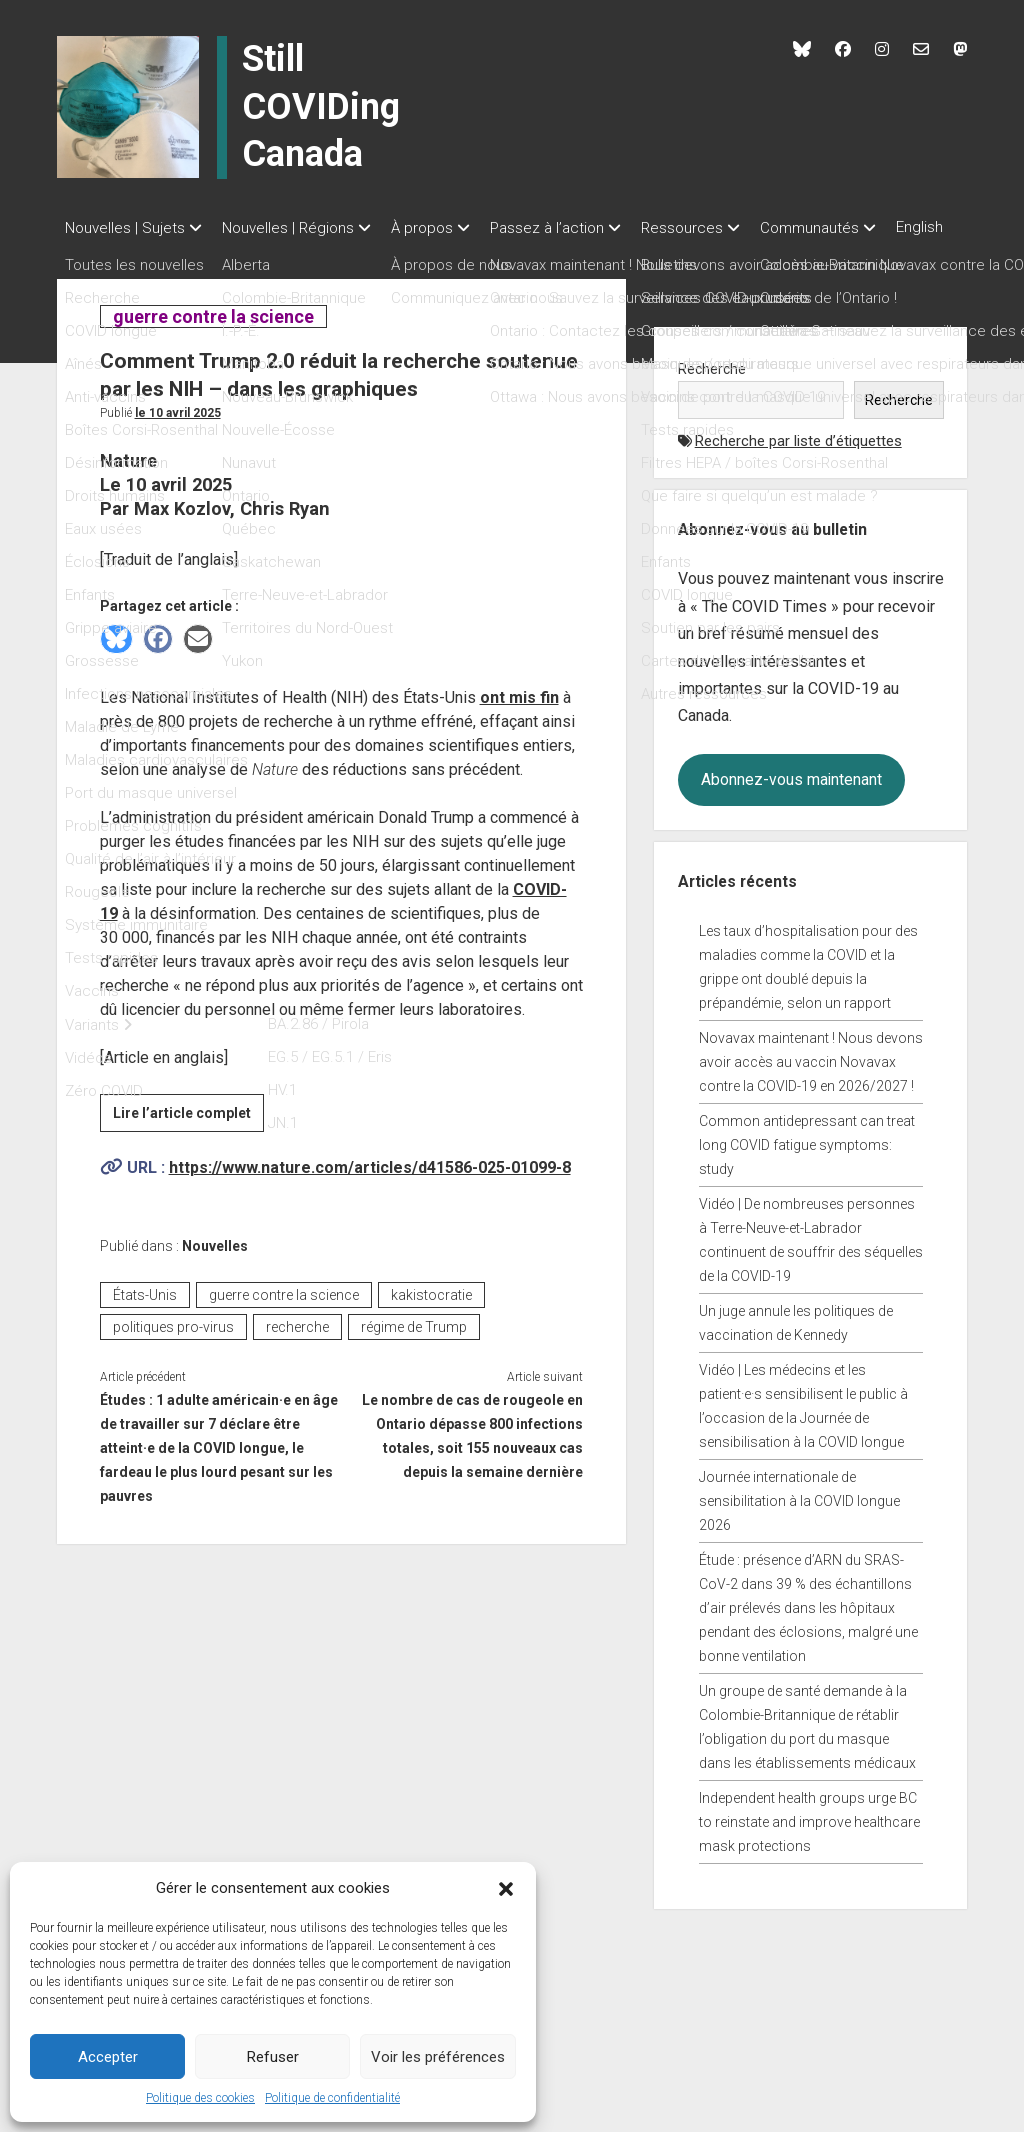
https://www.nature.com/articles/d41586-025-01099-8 (370, 1188)
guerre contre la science (213, 337)
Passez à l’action (577, 228)
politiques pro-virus (173, 1348)
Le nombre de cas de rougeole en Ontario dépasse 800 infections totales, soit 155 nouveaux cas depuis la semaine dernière (472, 1457)
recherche (297, 1348)
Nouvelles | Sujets (125, 228)
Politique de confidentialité (332, 2098)
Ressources (722, 228)
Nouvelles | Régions (298, 228)
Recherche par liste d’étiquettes (798, 462)
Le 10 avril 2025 (178, 434)
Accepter (108, 2057)
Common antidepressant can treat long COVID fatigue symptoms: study (807, 1166)
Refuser (273, 2057)
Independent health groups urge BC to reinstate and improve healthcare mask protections (809, 1843)
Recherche (712, 390)
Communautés (859, 228)
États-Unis (145, 1316)
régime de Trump (414, 1348)
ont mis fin (519, 718)
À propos (442, 228)
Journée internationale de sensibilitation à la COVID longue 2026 (799, 1522)
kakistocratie (431, 1316)
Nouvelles (215, 1267)
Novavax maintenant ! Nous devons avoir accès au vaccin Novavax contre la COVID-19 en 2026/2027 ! (811, 1083)
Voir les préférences (438, 2057)
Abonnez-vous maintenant (791, 800)
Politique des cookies (200, 2098)
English (88, 255)
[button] (506, 1888)
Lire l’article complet (188, 1137)
